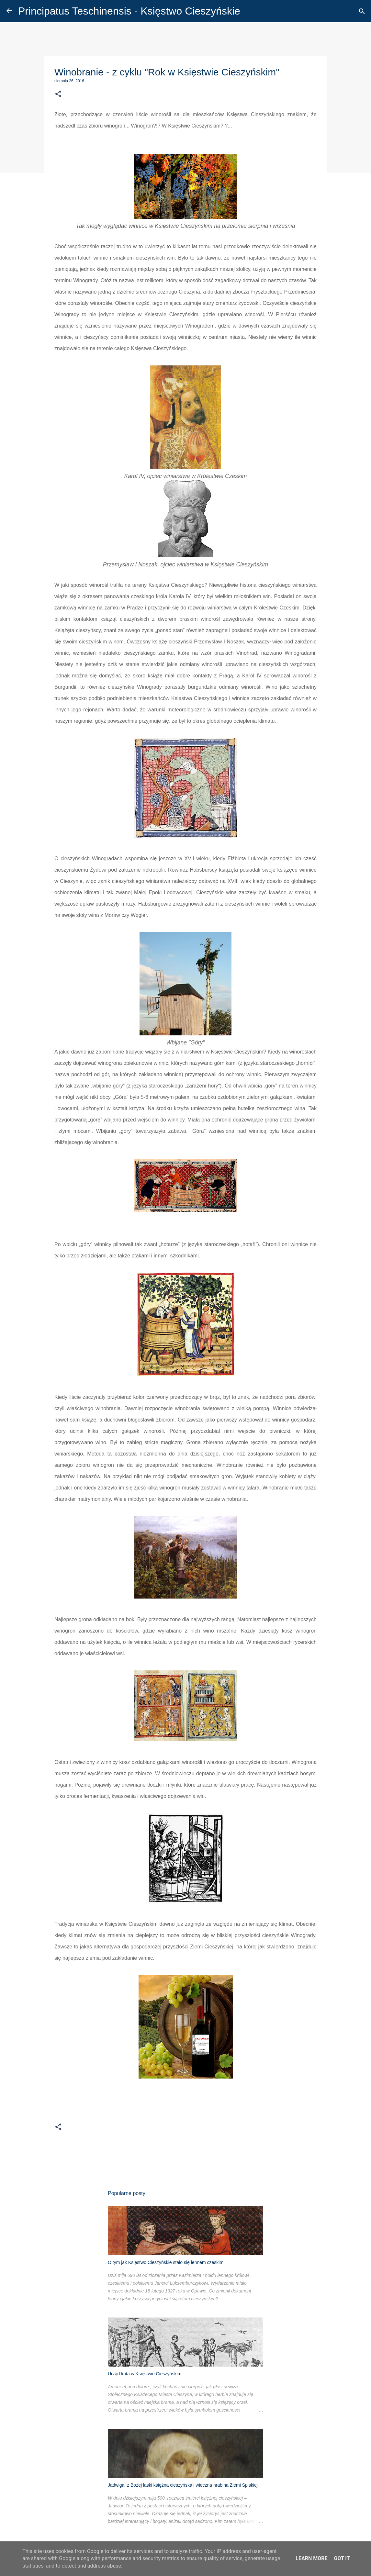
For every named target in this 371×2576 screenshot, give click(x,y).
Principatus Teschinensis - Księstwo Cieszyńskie (129, 11)
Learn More (311, 2558)
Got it (342, 2558)
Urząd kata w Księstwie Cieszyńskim (144, 2373)
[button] (58, 94)
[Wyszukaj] (362, 11)
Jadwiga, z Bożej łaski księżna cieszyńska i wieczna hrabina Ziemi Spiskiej (183, 2485)
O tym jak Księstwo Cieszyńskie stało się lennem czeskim (165, 2262)
